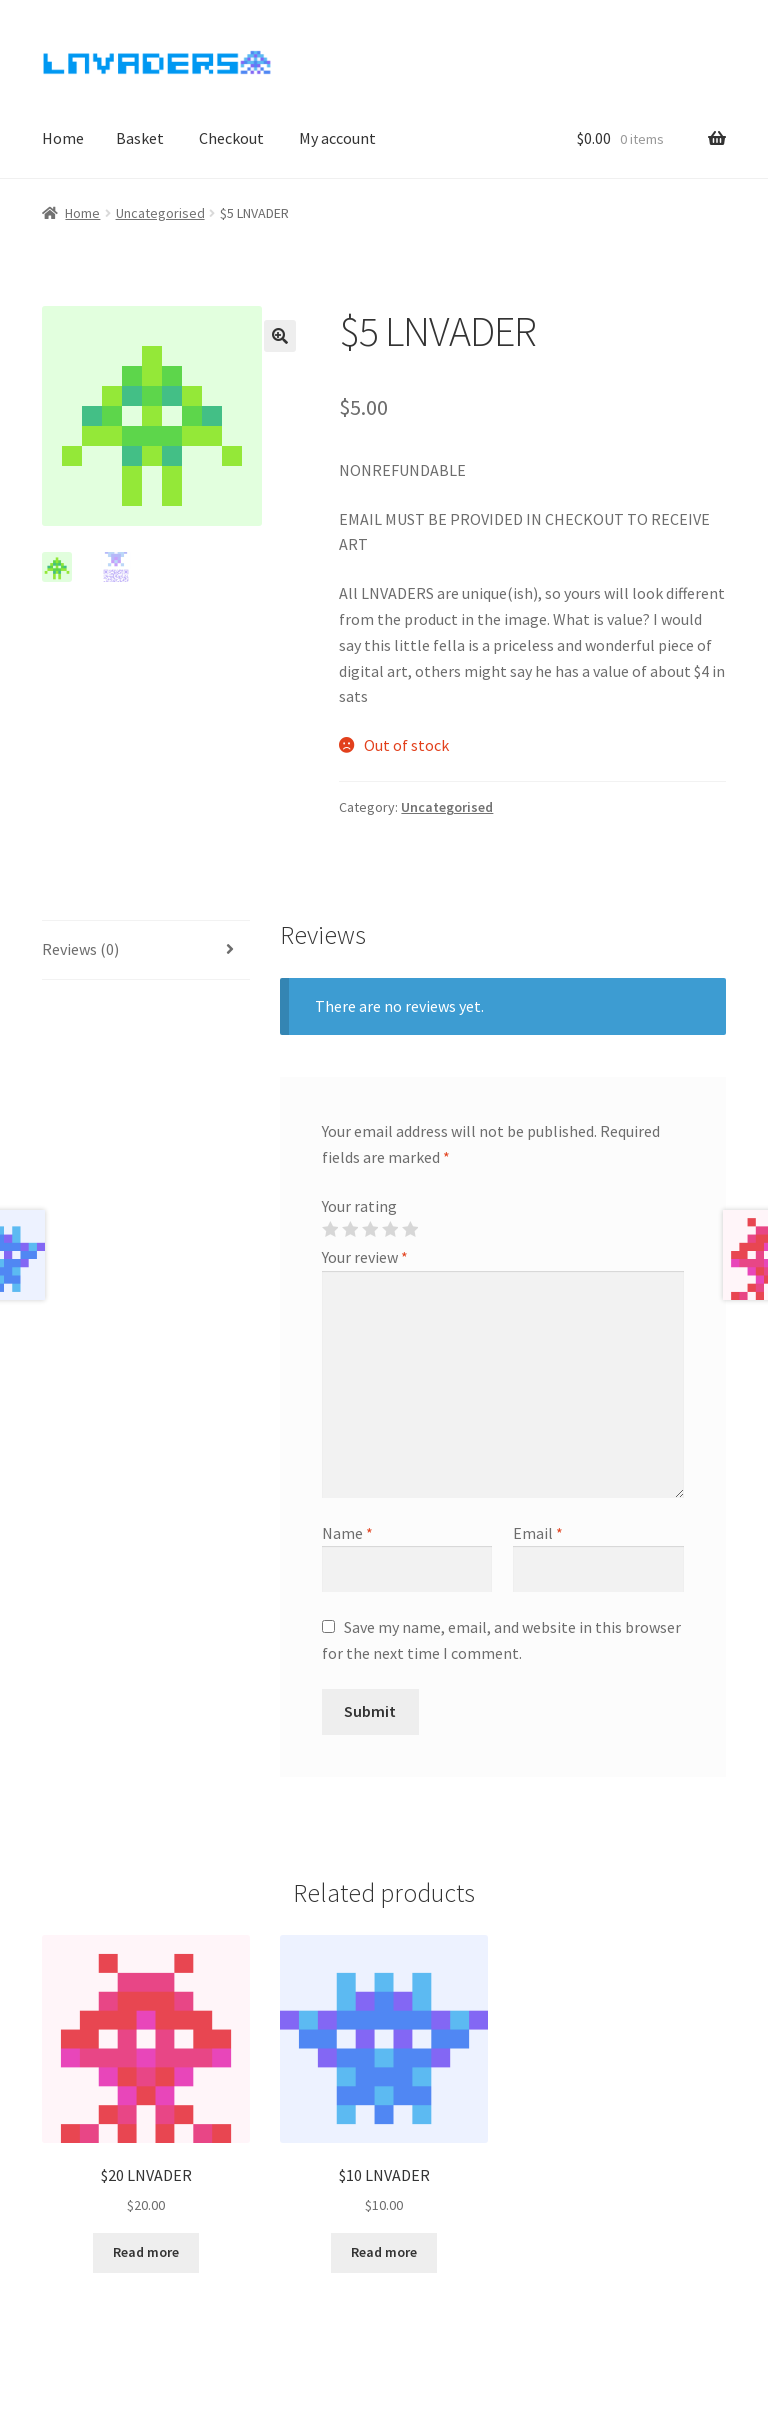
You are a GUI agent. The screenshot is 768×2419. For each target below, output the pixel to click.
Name (347, 1533)
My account (337, 138)
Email (538, 1533)
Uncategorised (160, 213)
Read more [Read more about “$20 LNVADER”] (146, 2252)
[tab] (146, 950)
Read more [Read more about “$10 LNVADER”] (384, 2252)
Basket (140, 138)
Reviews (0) (80, 949)
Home (63, 138)
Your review (365, 1257)
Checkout (231, 138)
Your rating (359, 1206)
